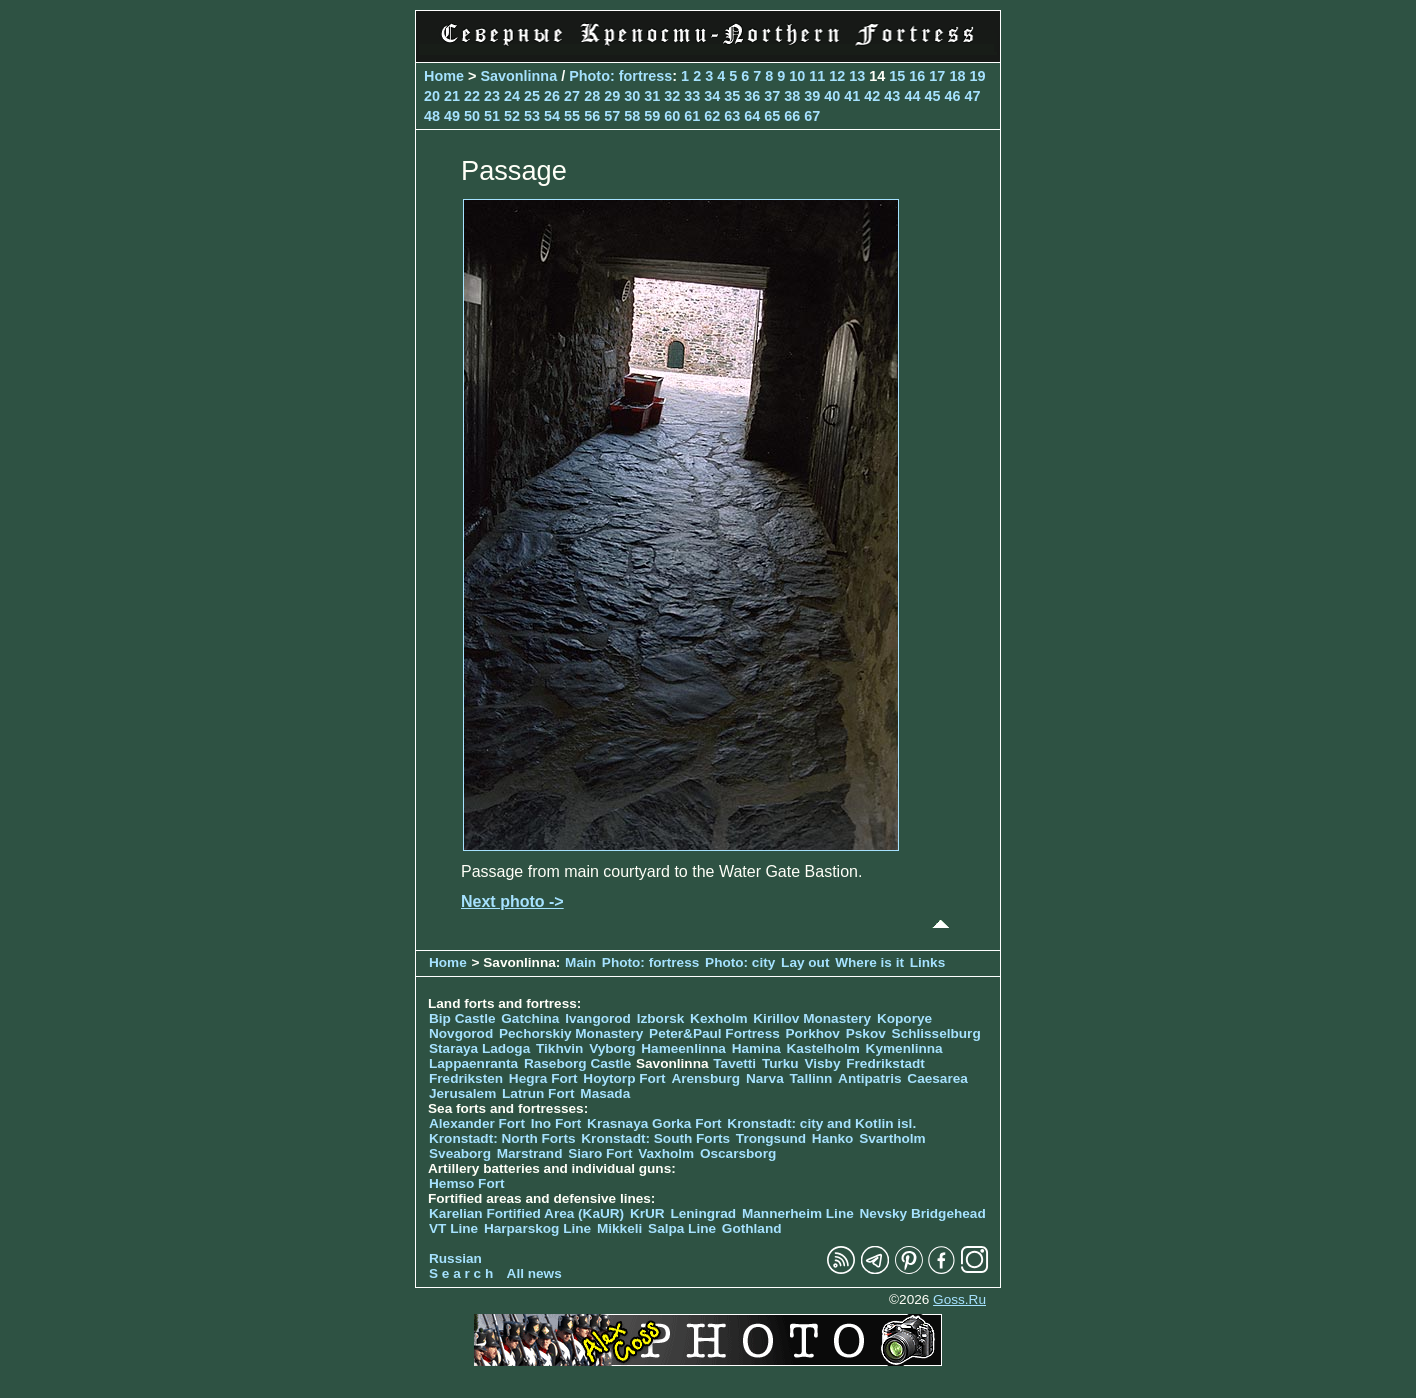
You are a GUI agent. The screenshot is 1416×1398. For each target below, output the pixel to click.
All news (534, 1273)
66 (792, 116)
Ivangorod (598, 1018)
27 (572, 96)
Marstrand (530, 1153)
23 (492, 96)
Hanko (833, 1138)
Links (928, 962)
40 (832, 96)
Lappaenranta (473, 1063)
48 (432, 116)
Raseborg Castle (577, 1063)
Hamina (756, 1048)
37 (772, 96)
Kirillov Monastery (812, 1018)
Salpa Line (682, 1228)
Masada (605, 1093)
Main (580, 962)
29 (612, 96)
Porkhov (813, 1033)
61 (692, 116)
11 (817, 76)
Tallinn (811, 1078)
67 (812, 116)
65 (772, 116)
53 (532, 116)
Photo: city (740, 962)
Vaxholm (666, 1153)
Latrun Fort (538, 1093)
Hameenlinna (683, 1048)
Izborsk (661, 1018)
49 (452, 116)
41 (852, 96)
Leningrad (703, 1213)
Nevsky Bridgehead (923, 1213)
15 (897, 76)
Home (444, 76)
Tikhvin (559, 1048)
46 (952, 96)
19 (977, 76)
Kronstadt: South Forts (655, 1138)
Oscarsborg (738, 1153)
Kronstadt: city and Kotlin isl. (821, 1123)
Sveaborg (460, 1153)
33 (692, 96)
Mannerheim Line (798, 1213)
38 (792, 96)
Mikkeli (619, 1228)
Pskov (866, 1033)
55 (572, 116)
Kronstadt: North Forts (504, 1138)
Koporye (904, 1018)
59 (652, 116)
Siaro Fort (600, 1153)
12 (837, 76)
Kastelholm (823, 1048)
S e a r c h (461, 1273)
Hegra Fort (543, 1078)
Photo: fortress (620, 76)
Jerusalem (462, 1093)
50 (472, 116)
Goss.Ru (959, 1299)
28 (592, 96)
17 (937, 76)
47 (972, 96)
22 (472, 96)
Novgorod (461, 1033)
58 (632, 116)
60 (672, 116)
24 (512, 96)
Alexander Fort (477, 1123)
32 (672, 96)
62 (712, 116)
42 (872, 96)
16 (917, 76)
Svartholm (892, 1138)
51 (492, 116)
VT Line (453, 1228)
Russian (455, 1258)
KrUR (647, 1213)
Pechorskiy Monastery (571, 1033)
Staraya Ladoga (479, 1048)
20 (432, 96)
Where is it (869, 962)
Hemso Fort (467, 1183)
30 (632, 96)
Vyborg (612, 1048)
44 (912, 96)
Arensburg (705, 1078)
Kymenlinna (904, 1048)
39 (812, 96)
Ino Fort (556, 1123)
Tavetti (734, 1063)
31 (652, 96)
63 (732, 116)
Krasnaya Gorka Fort (654, 1123)
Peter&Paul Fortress (714, 1033)
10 (797, 76)
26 (552, 96)
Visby (822, 1063)
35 (732, 96)
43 (892, 96)
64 (752, 116)
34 (712, 96)
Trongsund (771, 1138)
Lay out (805, 962)
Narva (765, 1078)
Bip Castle (462, 1018)
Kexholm (718, 1018)
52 (512, 116)
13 (857, 76)
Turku (780, 1063)
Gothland (752, 1228)
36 (752, 96)
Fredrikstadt (885, 1063)
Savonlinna (518, 76)
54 (552, 116)
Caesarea (937, 1078)
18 (957, 76)
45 (932, 96)
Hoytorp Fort (624, 1078)
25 (532, 96)
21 (452, 96)
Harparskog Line (537, 1228)
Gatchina (530, 1018)
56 (592, 116)
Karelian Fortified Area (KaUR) (526, 1213)
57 (612, 116)
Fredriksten (466, 1078)
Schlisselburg (936, 1033)
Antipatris (869, 1078)
